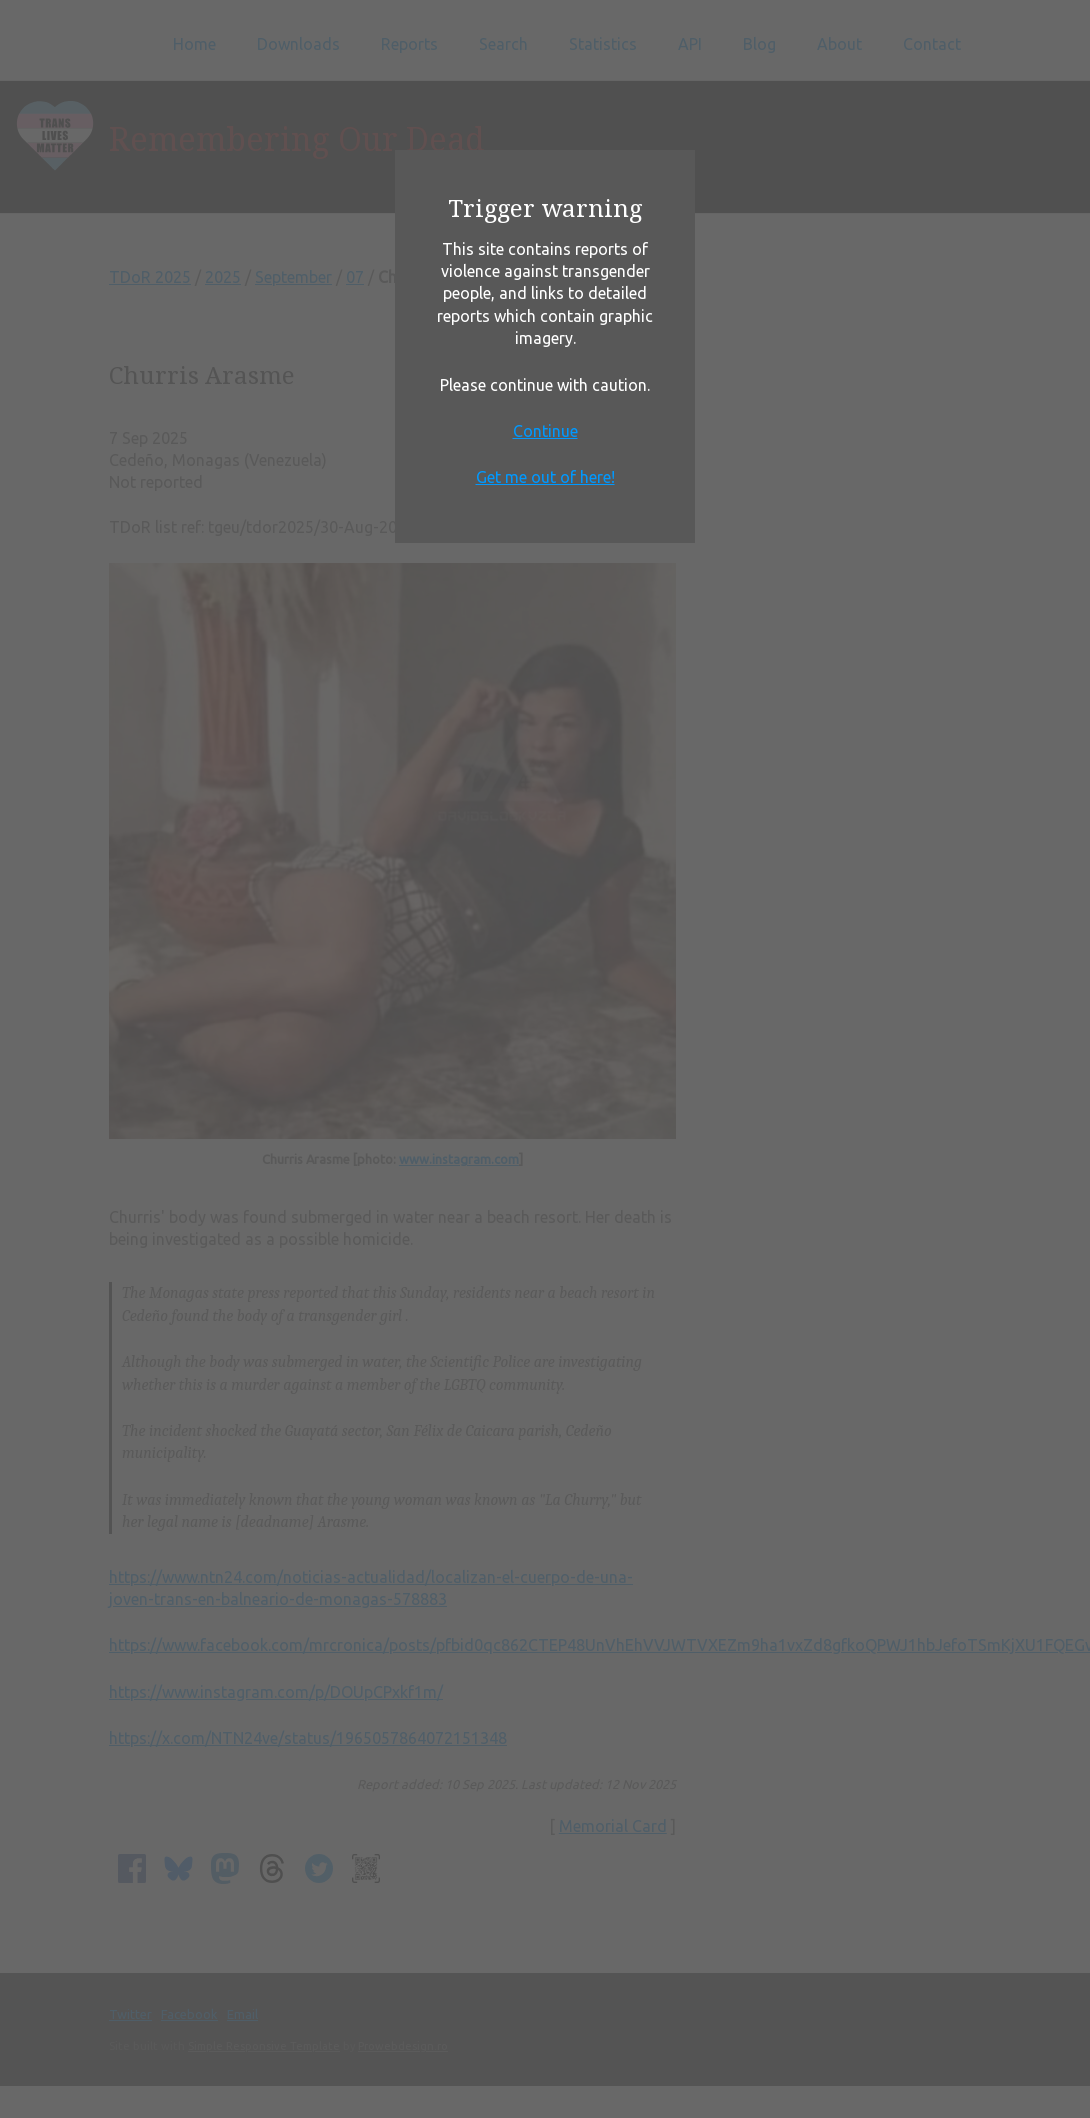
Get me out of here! (545, 477)
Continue (545, 431)
